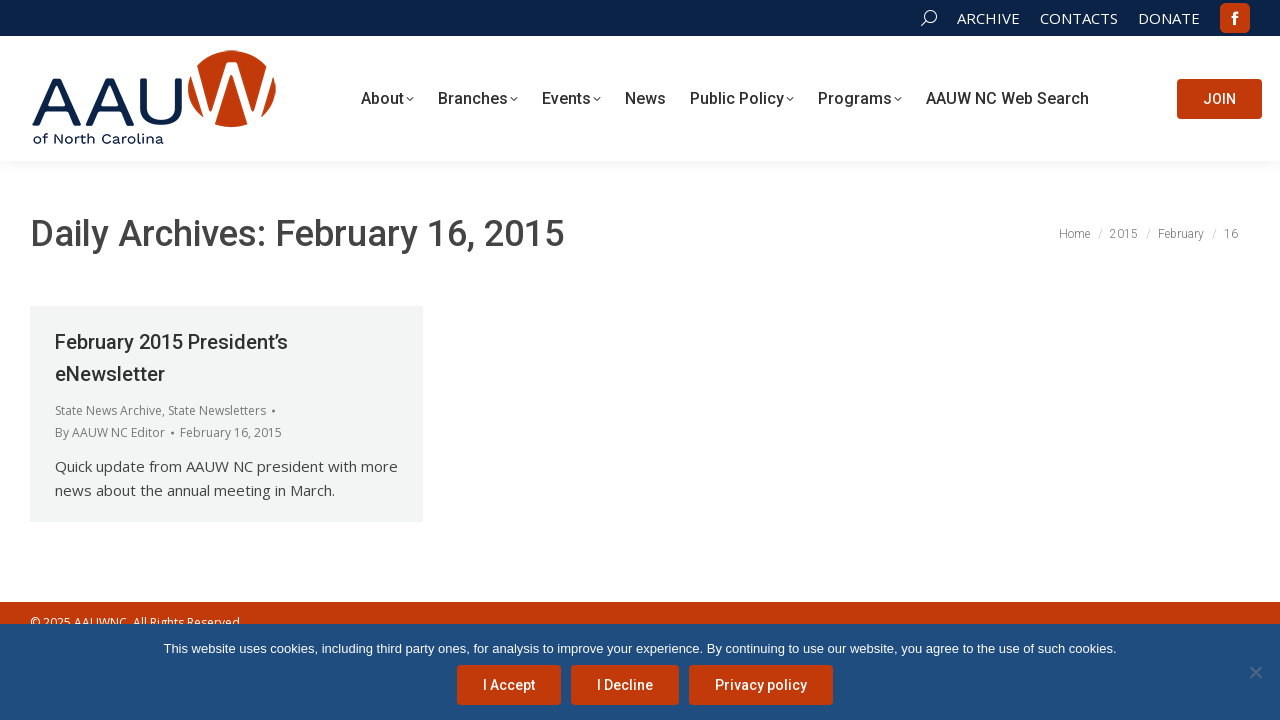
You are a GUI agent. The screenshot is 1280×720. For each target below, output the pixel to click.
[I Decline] (1255, 672)
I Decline (625, 685)
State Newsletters (217, 410)
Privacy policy (761, 685)
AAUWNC (100, 622)
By (110, 432)
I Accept (509, 685)
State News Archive (108, 410)
